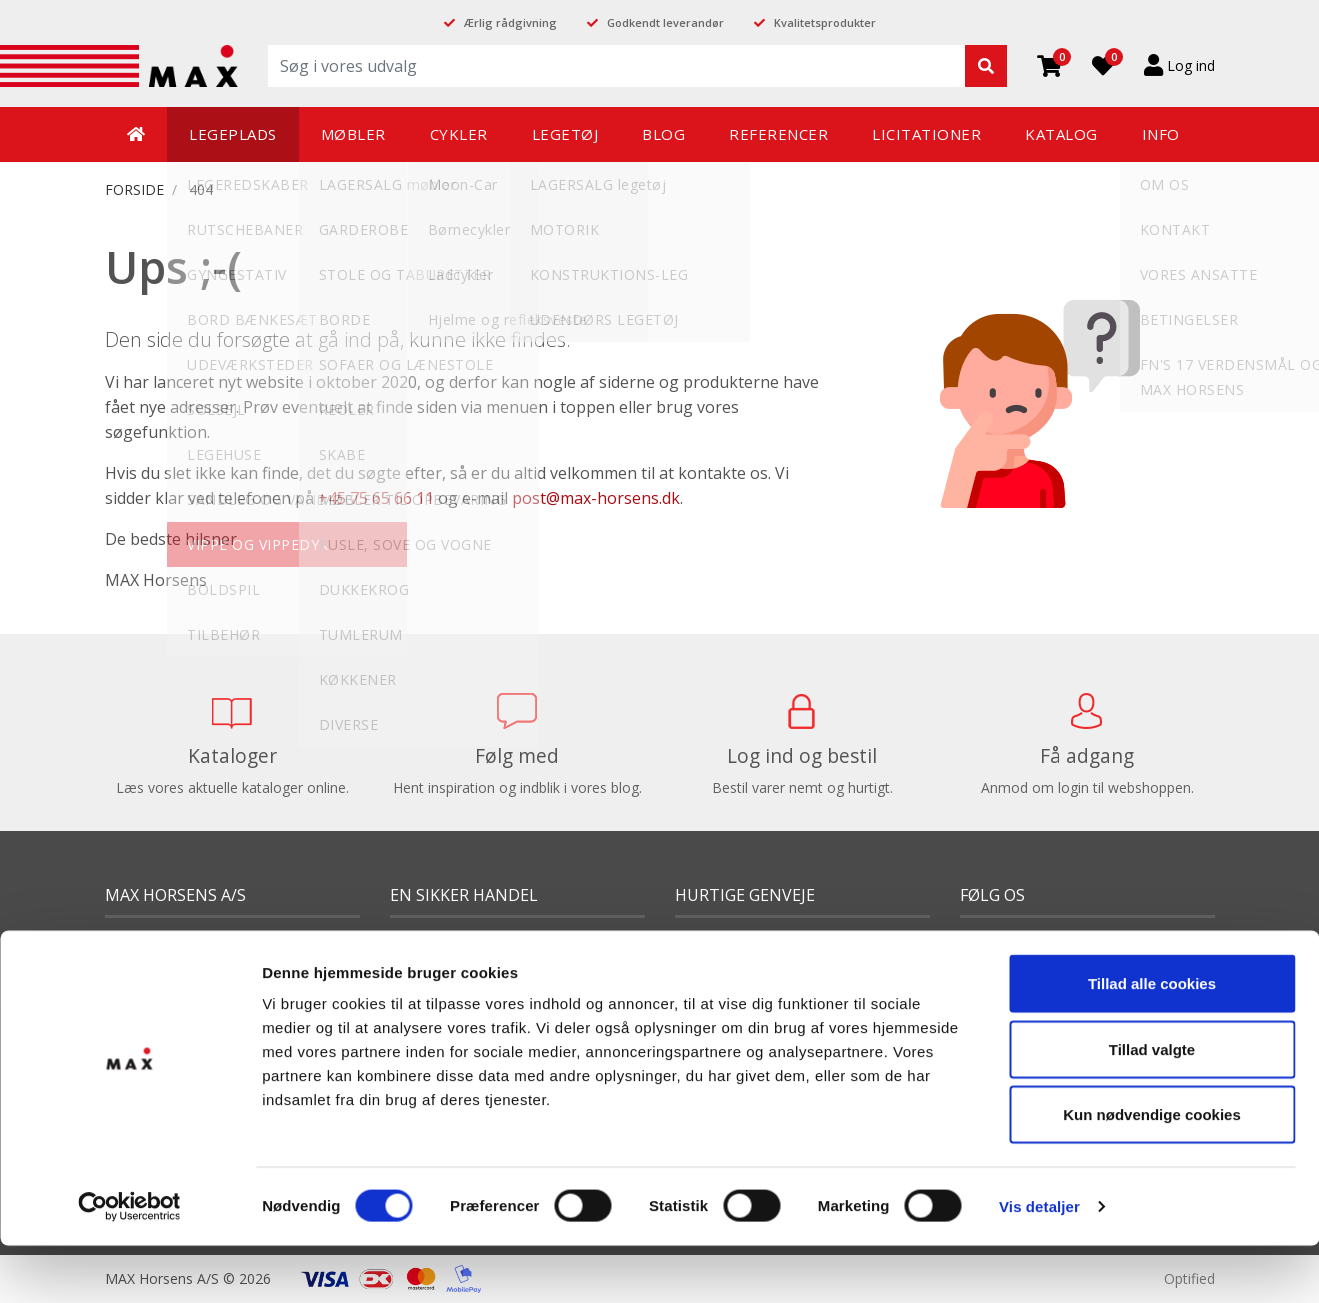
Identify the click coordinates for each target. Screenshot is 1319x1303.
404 (201, 189)
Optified (1189, 1278)
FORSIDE (134, 189)
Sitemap (131, 1222)
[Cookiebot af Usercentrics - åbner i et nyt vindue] (129, 1149)
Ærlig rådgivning (510, 22)
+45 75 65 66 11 (376, 498)
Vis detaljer (1039, 1148)
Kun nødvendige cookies (1152, 1056)
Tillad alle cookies (1152, 925)
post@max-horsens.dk (596, 498)
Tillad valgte (1152, 990)
